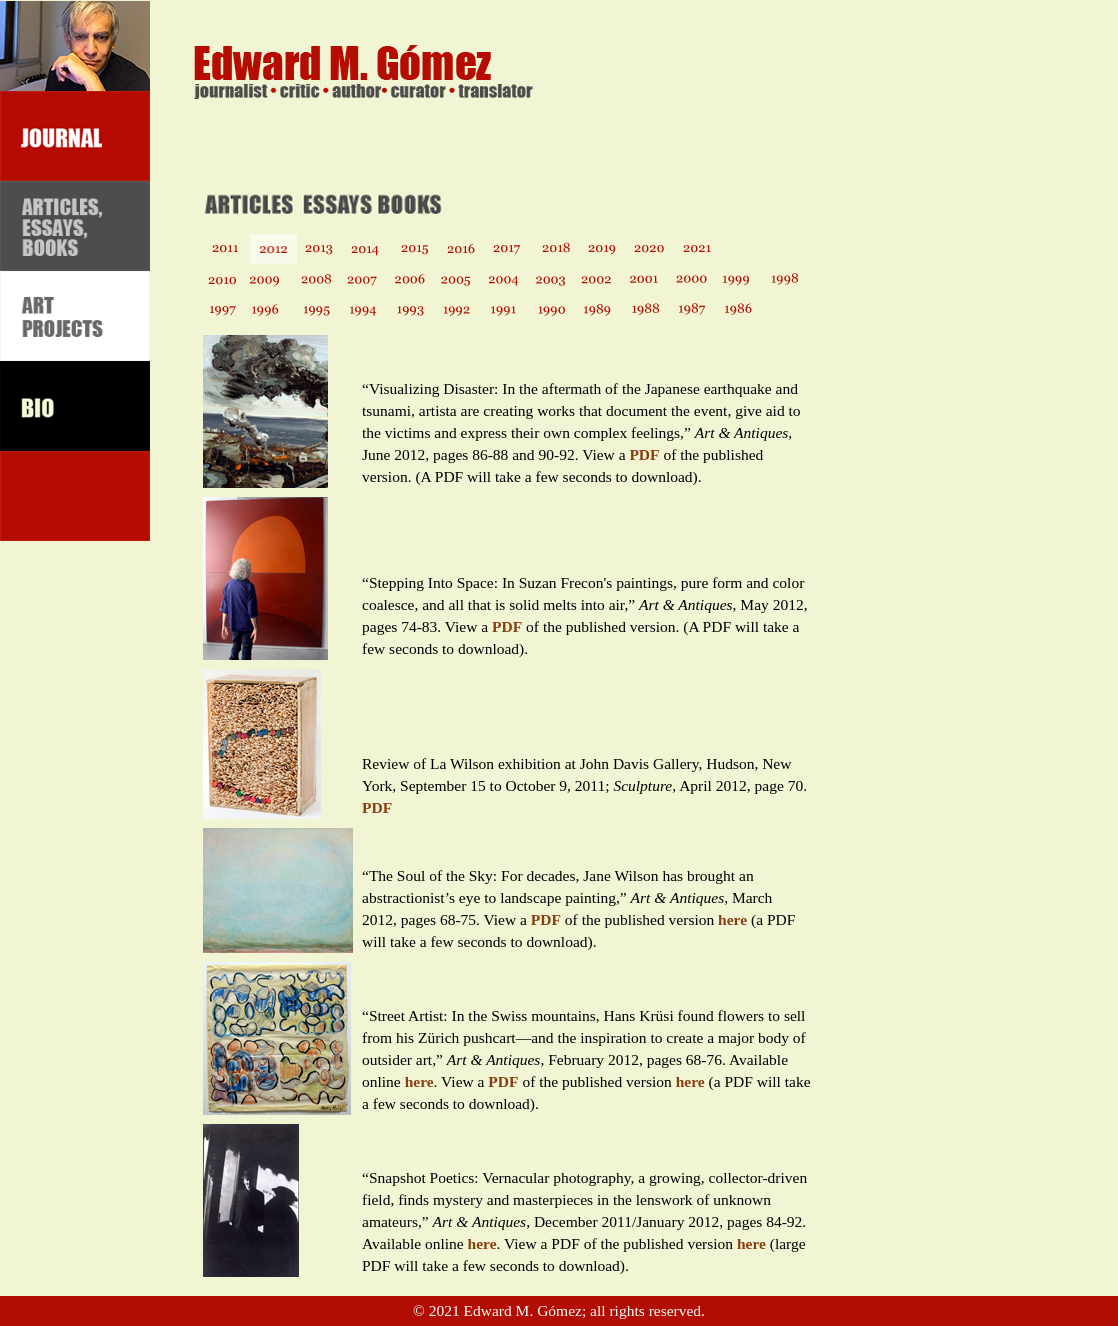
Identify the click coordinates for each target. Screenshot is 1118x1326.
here (732, 919)
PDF (644, 454)
